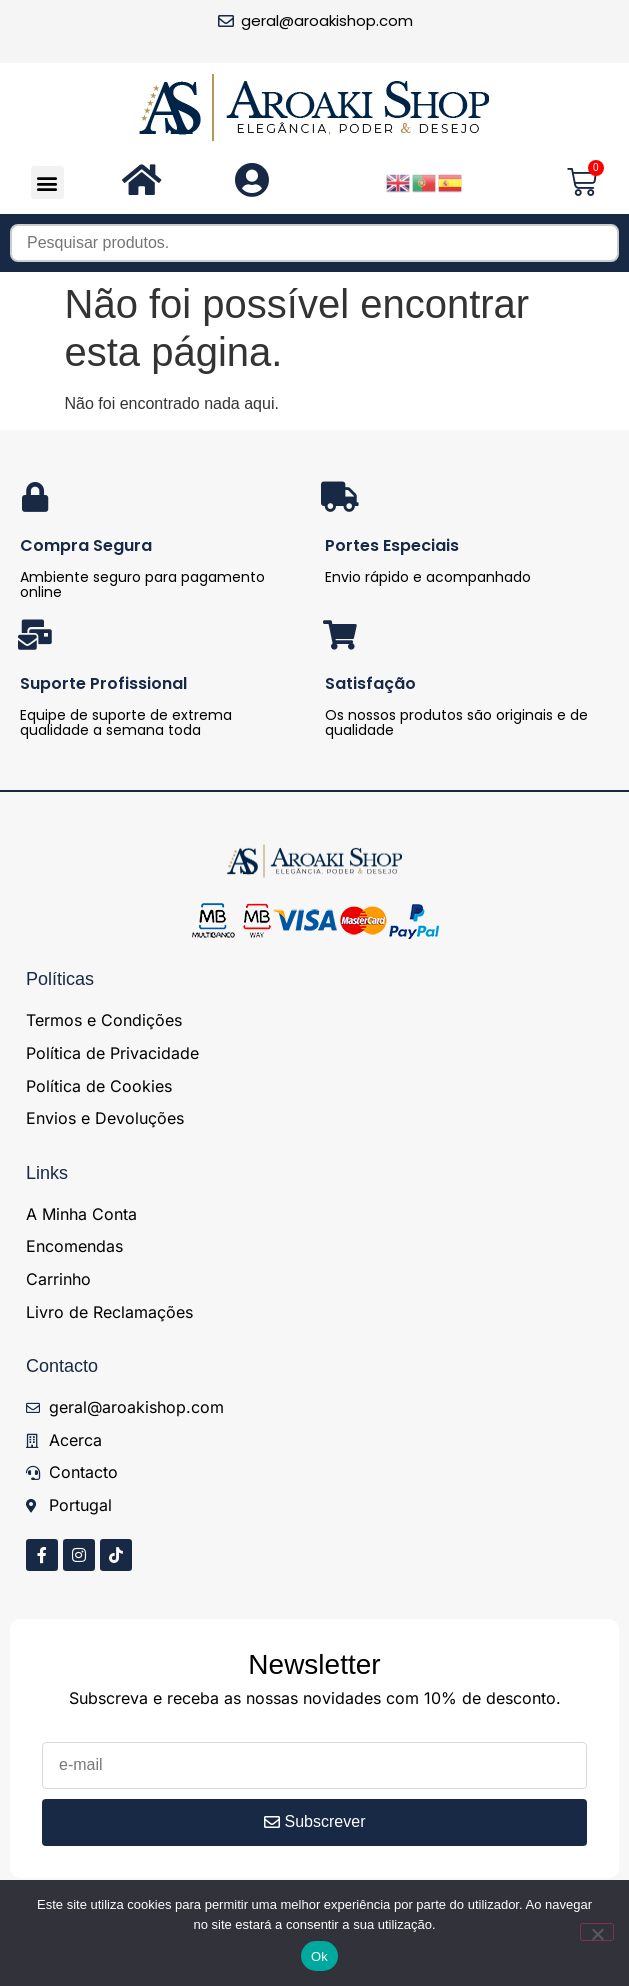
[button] (47, 182)
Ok (319, 1956)
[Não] (597, 1932)
